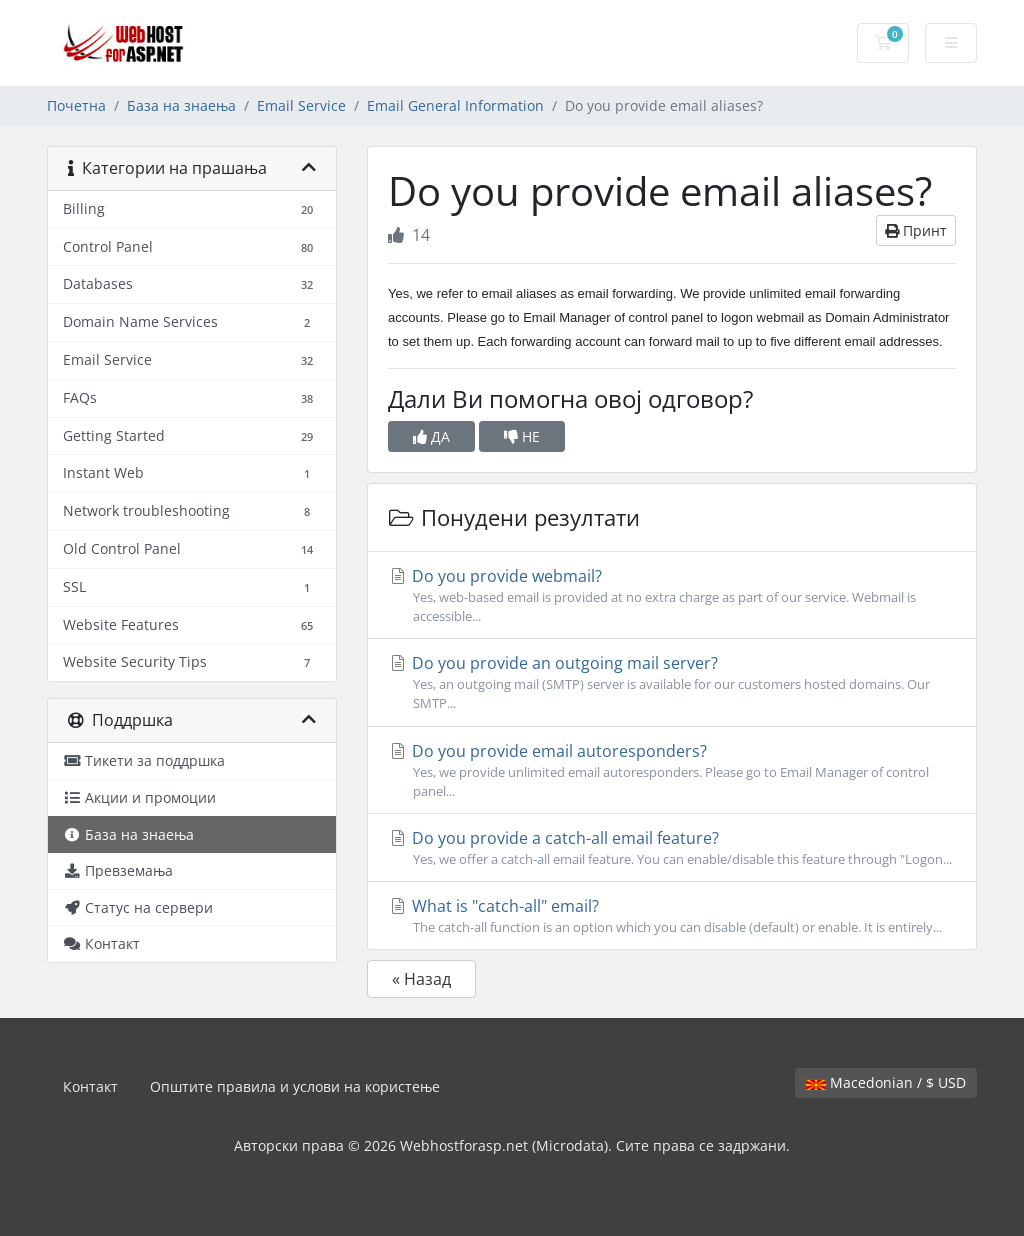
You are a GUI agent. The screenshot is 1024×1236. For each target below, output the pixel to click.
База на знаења (181, 105)
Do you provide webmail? (672, 595)
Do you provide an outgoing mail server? (672, 682)
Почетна (76, 105)
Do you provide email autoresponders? (672, 770)
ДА (431, 436)
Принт (916, 230)
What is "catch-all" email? (672, 916)
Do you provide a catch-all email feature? (672, 848)
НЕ (522, 436)
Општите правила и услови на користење (295, 1086)
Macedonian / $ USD (886, 1082)
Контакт (90, 1086)
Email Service (301, 105)
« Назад (421, 979)
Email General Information (455, 105)
